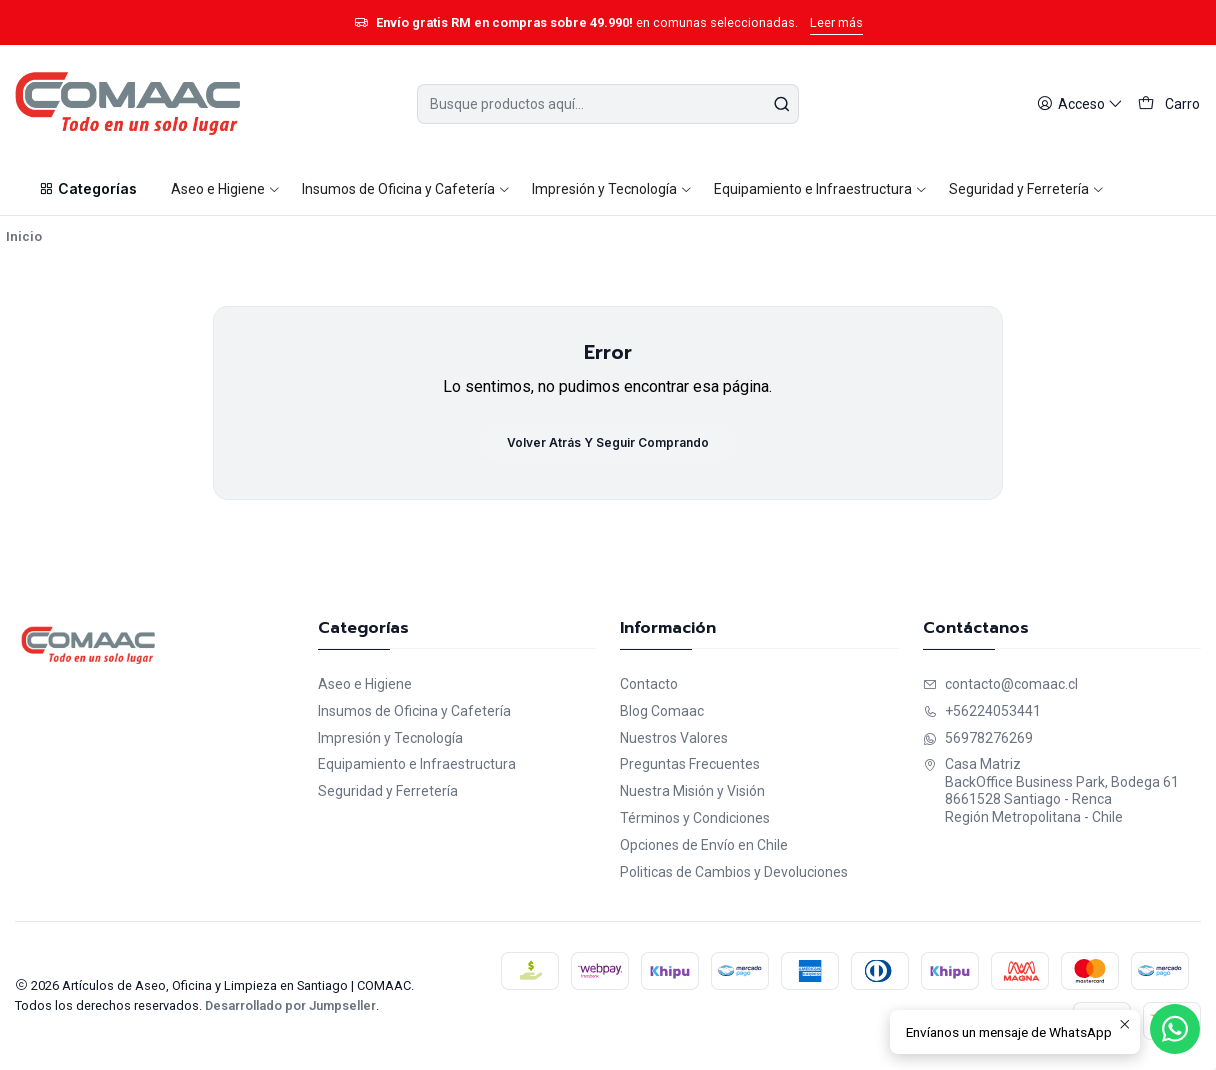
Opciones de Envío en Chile (704, 845)
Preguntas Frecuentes (690, 764)
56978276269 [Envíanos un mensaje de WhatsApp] (978, 738)
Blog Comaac (662, 711)
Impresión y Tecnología (390, 738)
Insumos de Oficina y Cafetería (414, 711)
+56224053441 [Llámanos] (982, 711)
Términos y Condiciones (695, 818)
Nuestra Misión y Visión (692, 791)
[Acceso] (1080, 104)
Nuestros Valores (674, 738)
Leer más (836, 22)
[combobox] (607, 104)
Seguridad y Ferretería (388, 791)
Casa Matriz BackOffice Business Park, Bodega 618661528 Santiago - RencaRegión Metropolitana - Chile (1051, 790)
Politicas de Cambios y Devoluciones (734, 872)
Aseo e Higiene (365, 684)
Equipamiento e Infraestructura (417, 764)
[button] (87, 189)
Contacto (649, 684)
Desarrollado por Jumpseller (290, 1005)
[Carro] (1169, 104)
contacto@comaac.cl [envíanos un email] (1000, 684)
